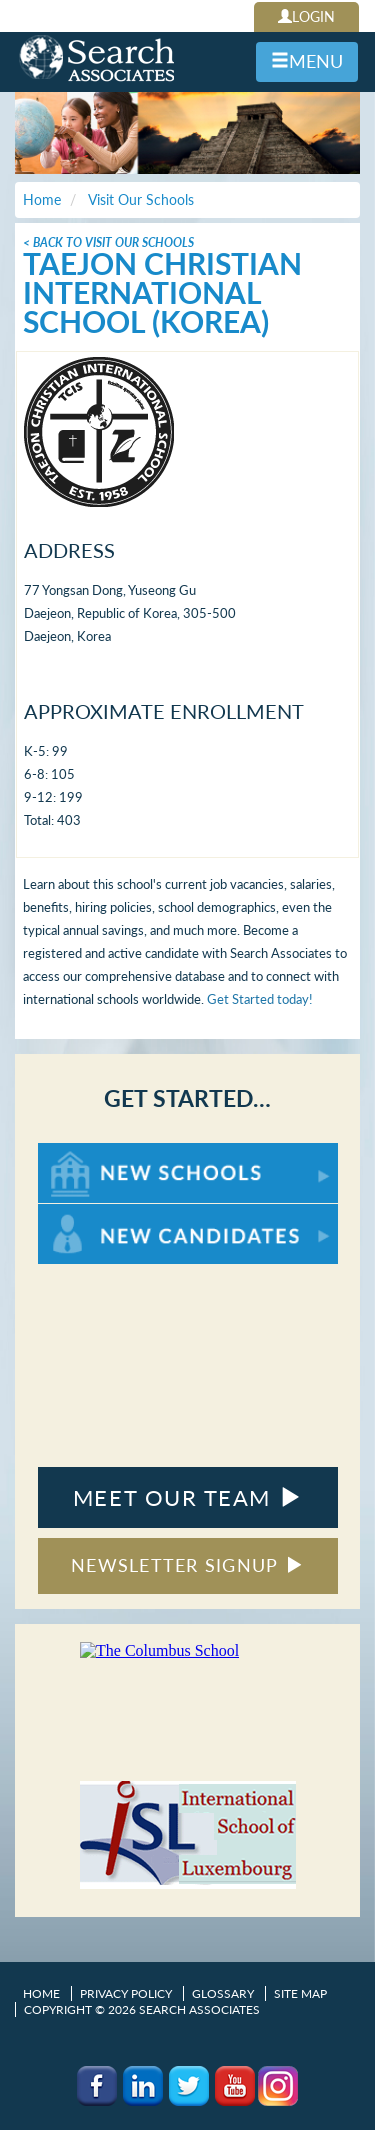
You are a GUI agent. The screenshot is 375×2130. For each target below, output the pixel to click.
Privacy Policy (126, 1993)
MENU (307, 61)
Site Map (300, 1993)
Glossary (223, 1993)
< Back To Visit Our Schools (108, 242)
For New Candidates (100, 1213)
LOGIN (306, 16)
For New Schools (90, 1152)
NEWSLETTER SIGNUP (187, 1565)
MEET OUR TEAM (187, 1497)
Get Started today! (260, 999)
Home (41, 1993)
